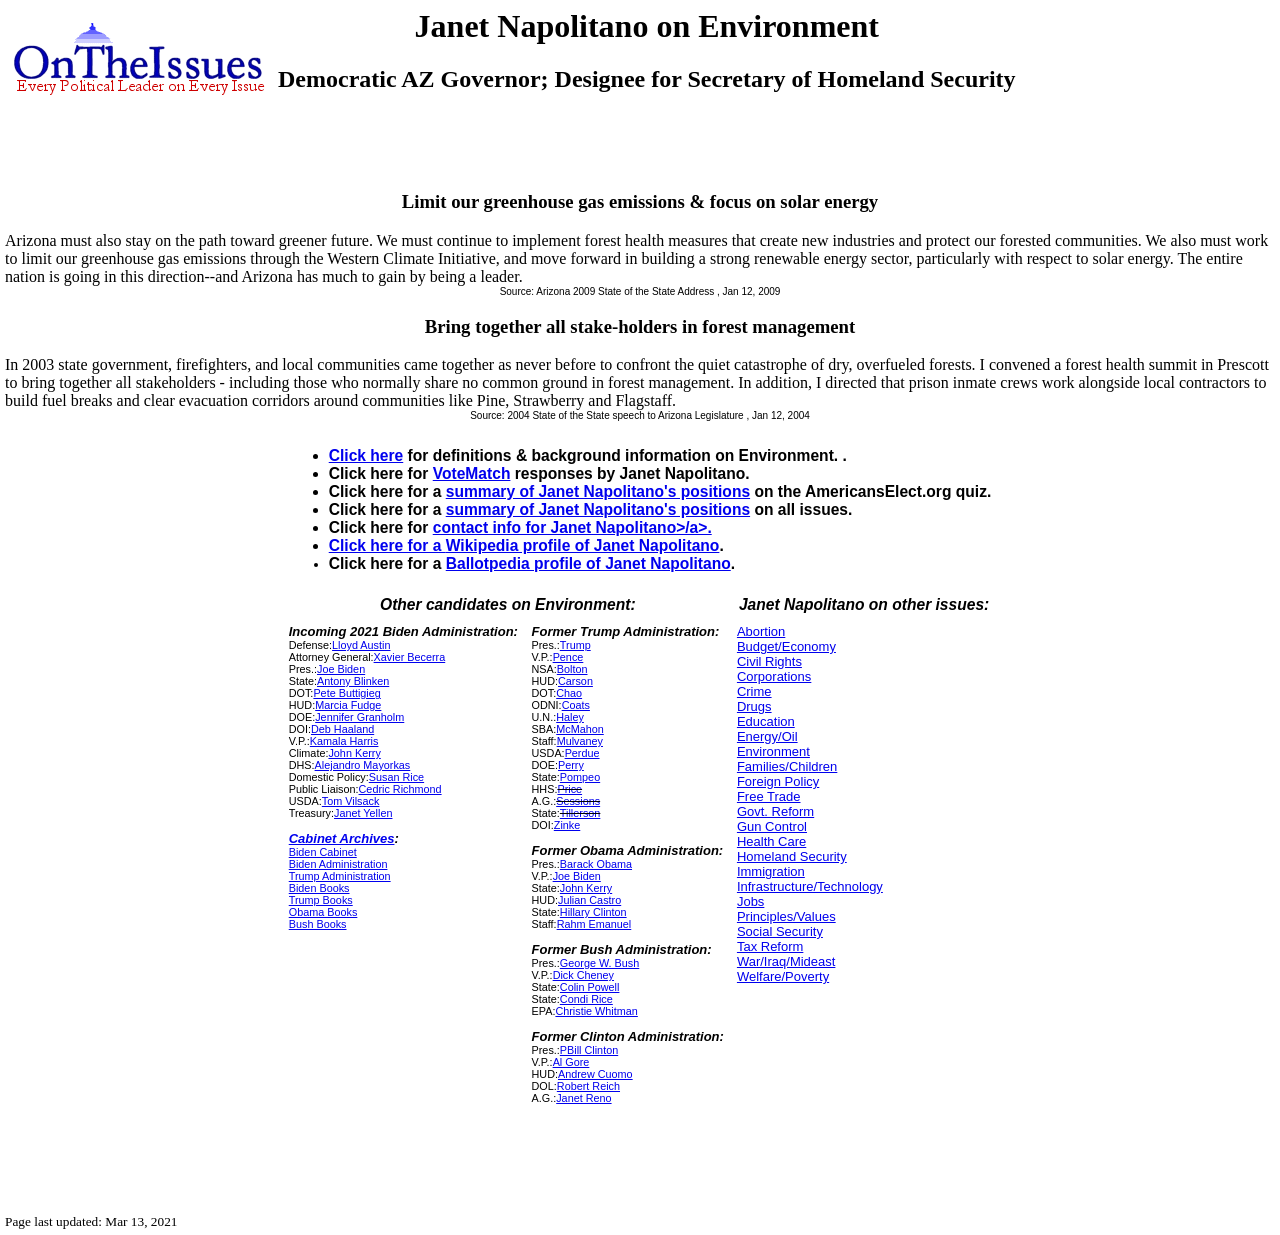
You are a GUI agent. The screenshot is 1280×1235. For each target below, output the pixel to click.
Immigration (771, 871)
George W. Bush (599, 963)
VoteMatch (472, 473)
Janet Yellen (363, 813)
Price (569, 789)
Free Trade (769, 796)
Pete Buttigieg (346, 693)
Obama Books (323, 912)
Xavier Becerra (410, 657)
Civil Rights (769, 661)
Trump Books (321, 900)
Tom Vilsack (351, 801)
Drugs (754, 706)
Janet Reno (583, 1098)
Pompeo (580, 777)
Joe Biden (341, 669)
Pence (568, 657)
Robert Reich (588, 1086)
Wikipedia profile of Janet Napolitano (583, 545)
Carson (575, 681)
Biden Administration (338, 864)
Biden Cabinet (323, 852)
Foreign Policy (778, 781)
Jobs (750, 901)
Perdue (582, 753)
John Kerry (354, 753)
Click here (366, 455)
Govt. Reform (775, 811)
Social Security (780, 931)
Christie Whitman (596, 1011)
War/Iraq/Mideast (786, 961)
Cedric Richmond (400, 789)
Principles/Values (786, 916)
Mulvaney (580, 741)
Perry (571, 765)
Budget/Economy (786, 646)
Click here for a (387, 545)
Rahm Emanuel (594, 924)
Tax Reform (770, 946)
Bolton (572, 669)
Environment (773, 751)
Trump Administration (340, 876)
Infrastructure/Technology (810, 886)
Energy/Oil (767, 736)
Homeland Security (792, 856)
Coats (576, 705)
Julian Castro (589, 900)
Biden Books (319, 888)
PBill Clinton (589, 1050)
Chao (569, 693)
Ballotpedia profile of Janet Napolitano (588, 563)
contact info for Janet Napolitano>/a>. (572, 527)
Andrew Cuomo (595, 1074)
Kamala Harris (344, 741)
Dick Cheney (583, 975)
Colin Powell (590, 987)
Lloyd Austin (361, 645)
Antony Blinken (353, 681)
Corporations (774, 676)
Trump (575, 645)
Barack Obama (596, 864)
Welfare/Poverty (783, 976)
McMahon (580, 729)
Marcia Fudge (348, 705)
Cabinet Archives (342, 838)
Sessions (578, 801)
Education (766, 721)
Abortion (761, 631)
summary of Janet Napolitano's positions (598, 491)
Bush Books (318, 924)
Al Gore (571, 1062)
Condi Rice (586, 999)
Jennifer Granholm (359, 717)
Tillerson (580, 813)
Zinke (567, 825)
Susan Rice (396, 777)
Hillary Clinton (593, 912)
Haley (570, 717)
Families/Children (787, 766)
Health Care (771, 841)
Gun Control (772, 826)
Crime (754, 691)
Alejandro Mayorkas (363, 765)
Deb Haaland (342, 729)
